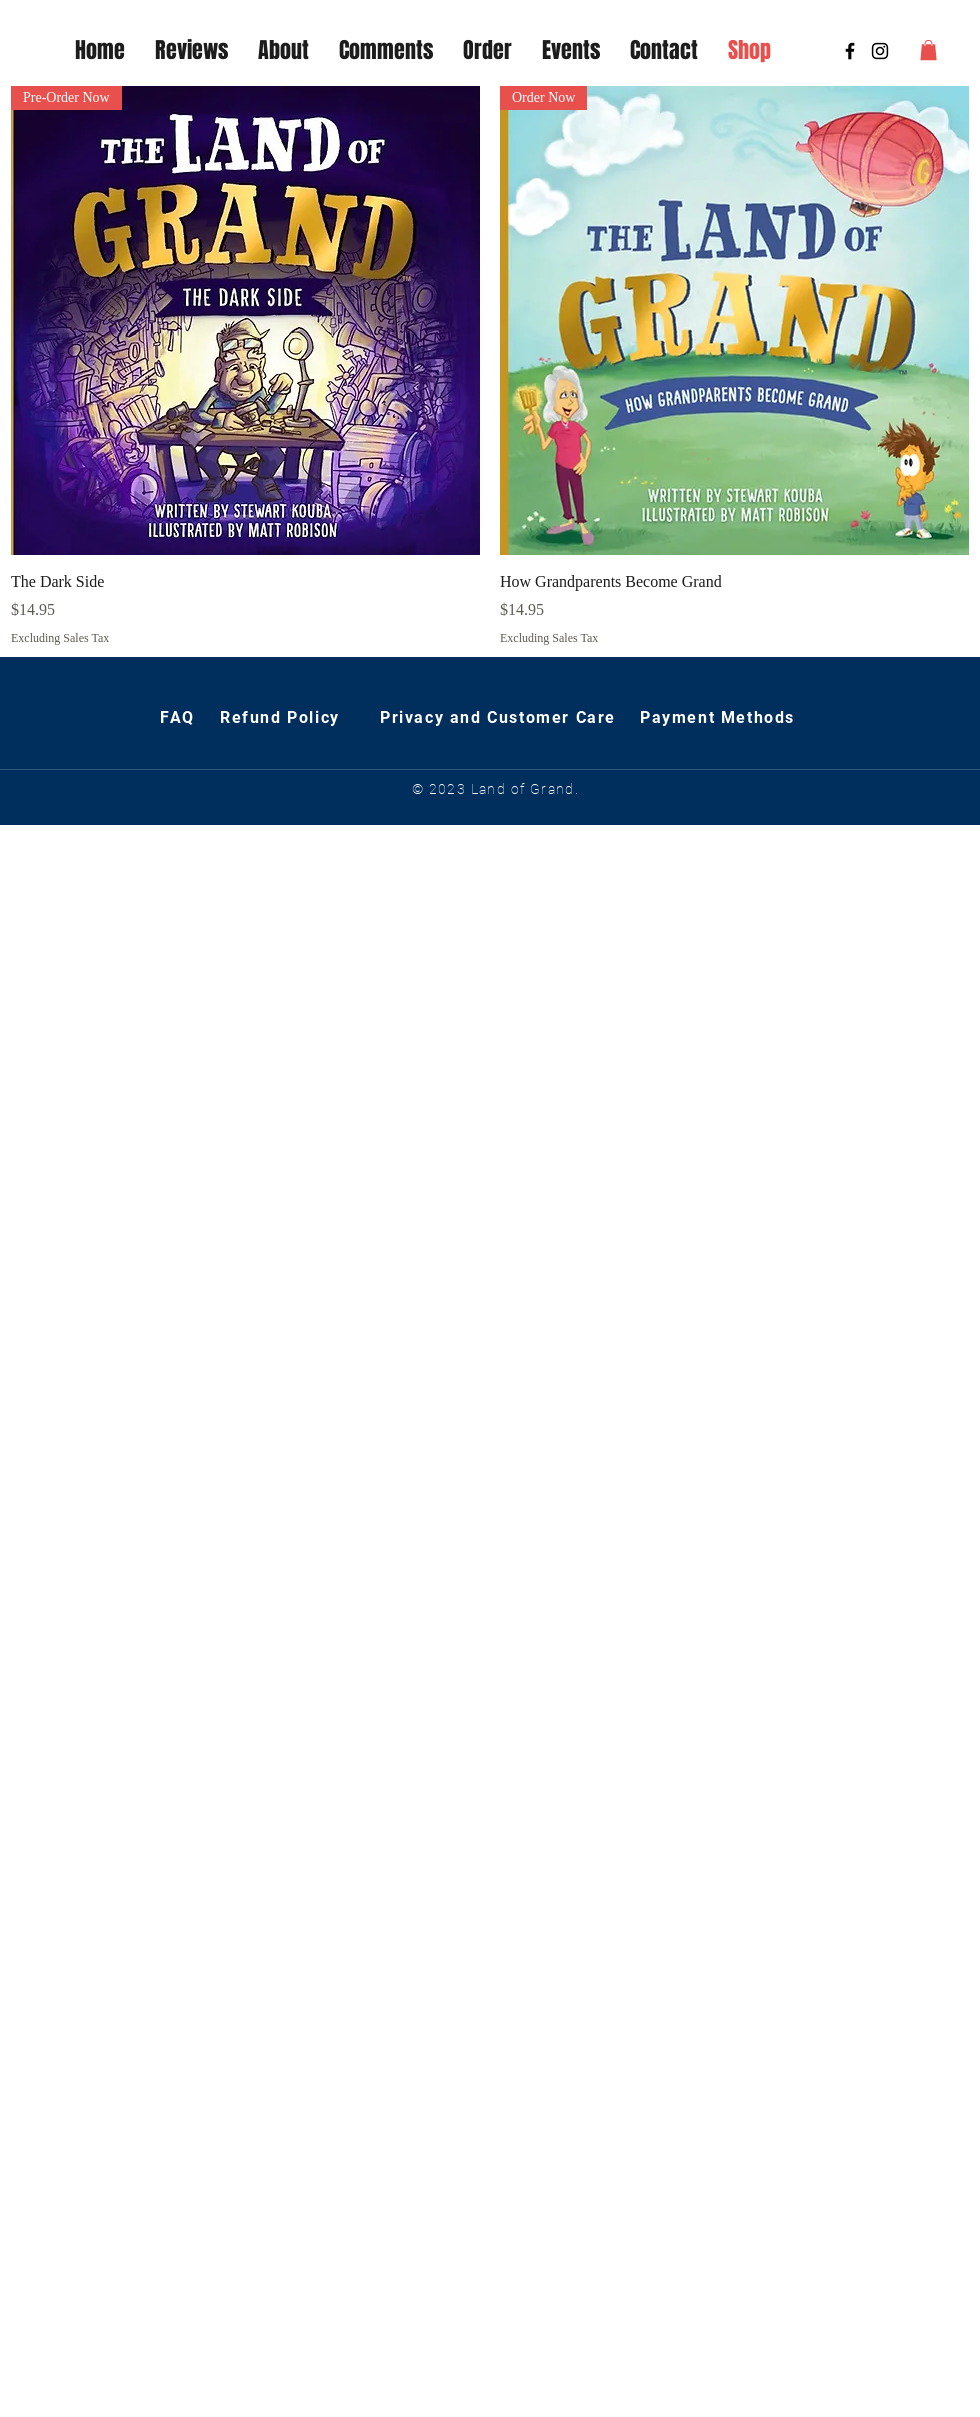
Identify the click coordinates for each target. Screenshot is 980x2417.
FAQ (180, 717)
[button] (928, 50)
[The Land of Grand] (880, 51)
